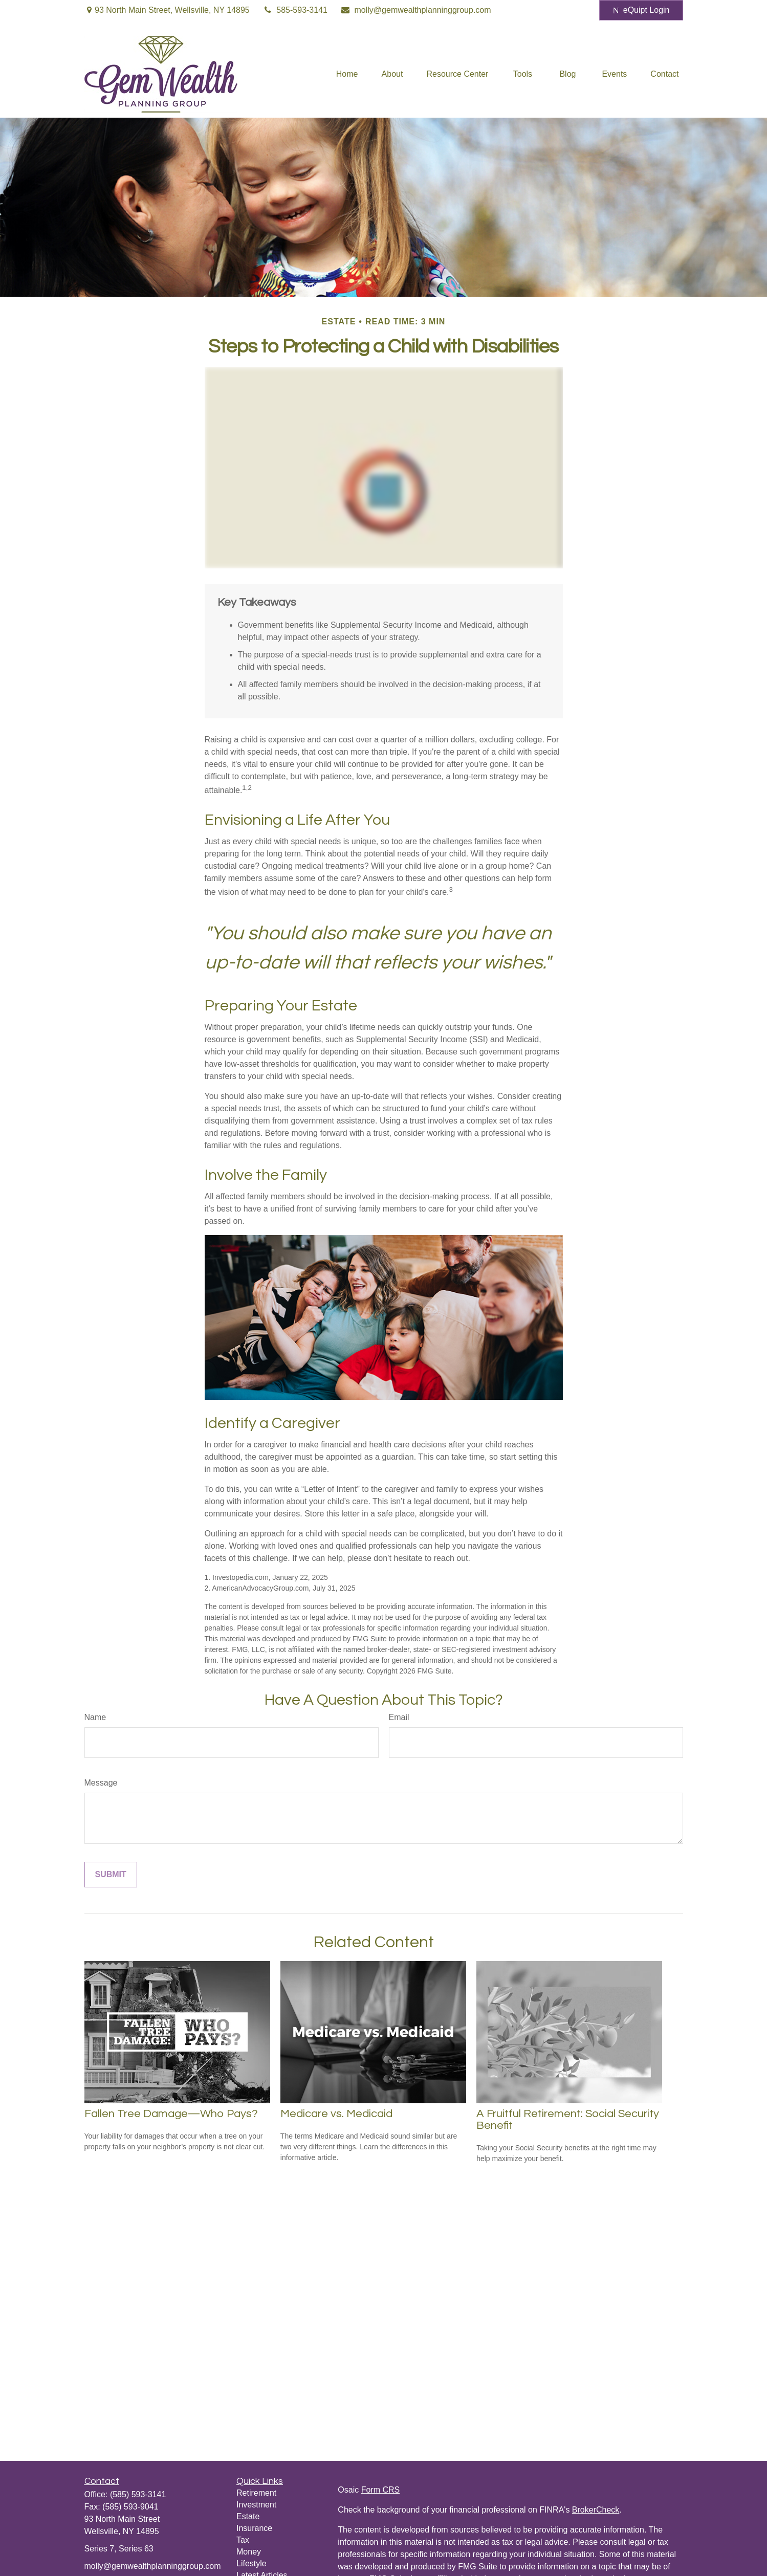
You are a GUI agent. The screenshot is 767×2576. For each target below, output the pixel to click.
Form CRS (380, 2489)
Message (101, 1782)
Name (95, 1717)
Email (399, 1717)
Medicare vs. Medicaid (336, 2114)
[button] (347, 74)
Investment (256, 2504)
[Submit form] (110, 1874)
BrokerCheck (595, 2509)
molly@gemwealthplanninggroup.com (415, 10)
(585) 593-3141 (138, 2494)
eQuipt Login (640, 10)
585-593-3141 (294, 10)
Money (248, 2551)
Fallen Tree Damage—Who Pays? (171, 2114)
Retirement (256, 2493)
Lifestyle (251, 2563)
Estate (247, 2516)
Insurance (254, 2528)
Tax (242, 2540)
